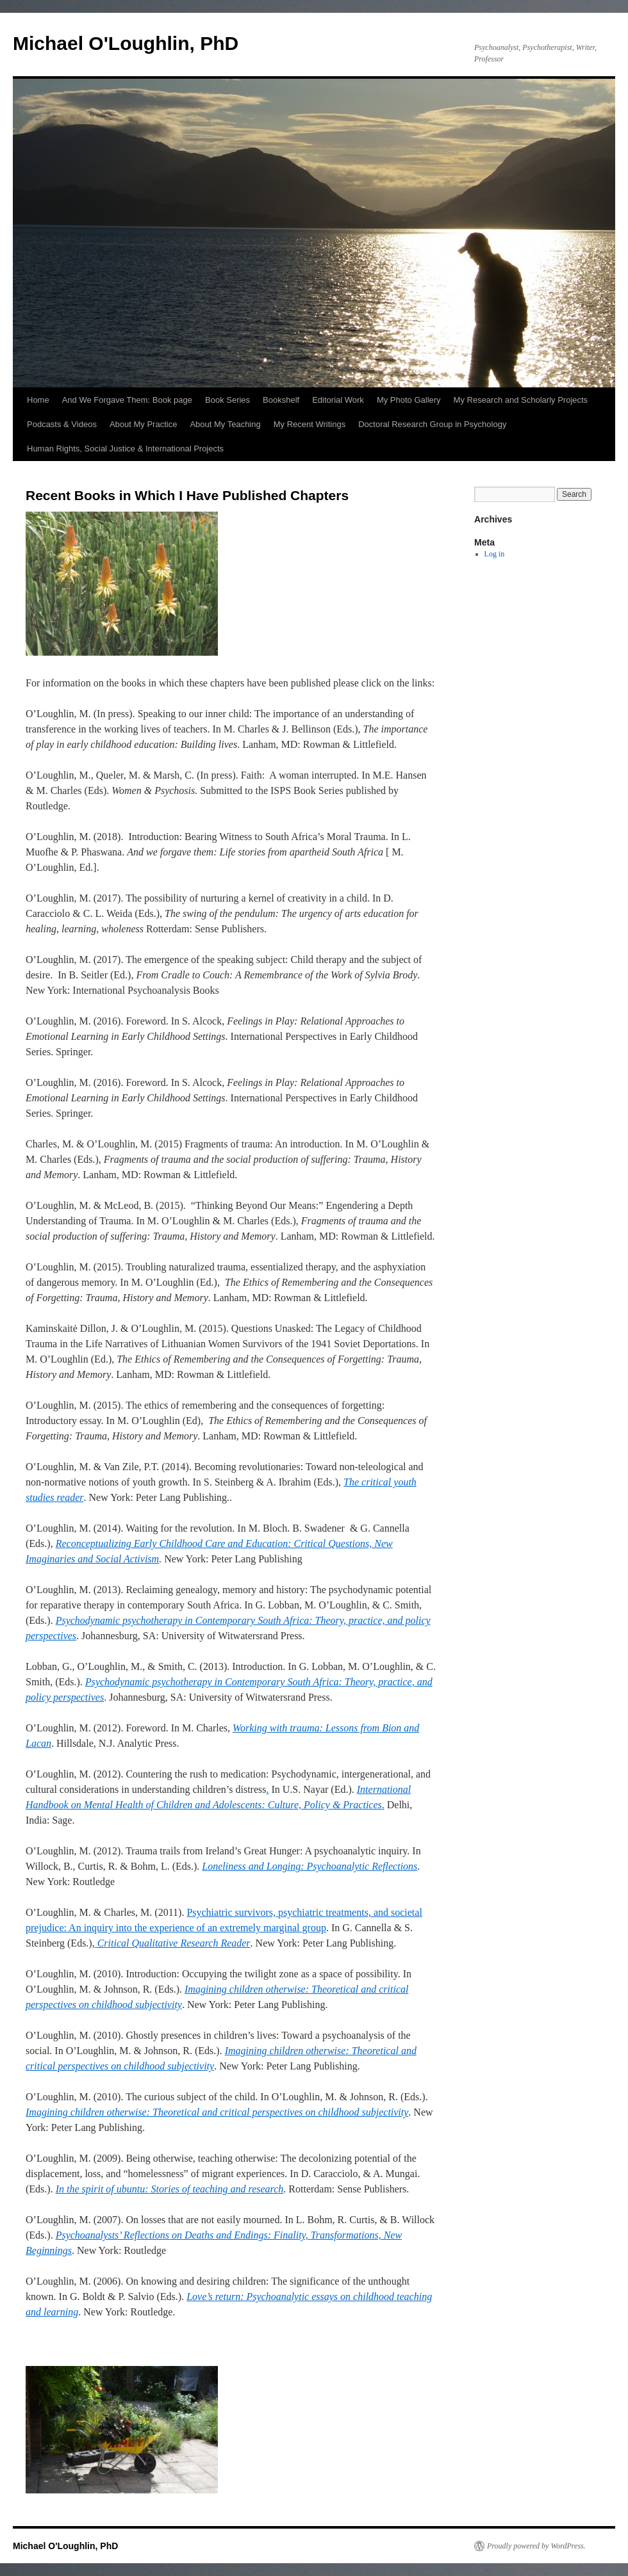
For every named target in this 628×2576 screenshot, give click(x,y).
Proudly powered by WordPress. (536, 2545)
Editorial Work (338, 400)
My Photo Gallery (409, 400)
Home (38, 400)
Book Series (227, 400)
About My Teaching (225, 424)
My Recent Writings (309, 424)
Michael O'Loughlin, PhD (125, 43)
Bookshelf (281, 400)
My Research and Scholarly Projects (521, 400)
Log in (494, 553)
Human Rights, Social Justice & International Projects (125, 448)
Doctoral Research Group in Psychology (432, 424)
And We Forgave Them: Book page (127, 400)
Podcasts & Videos (62, 424)
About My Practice (144, 424)
